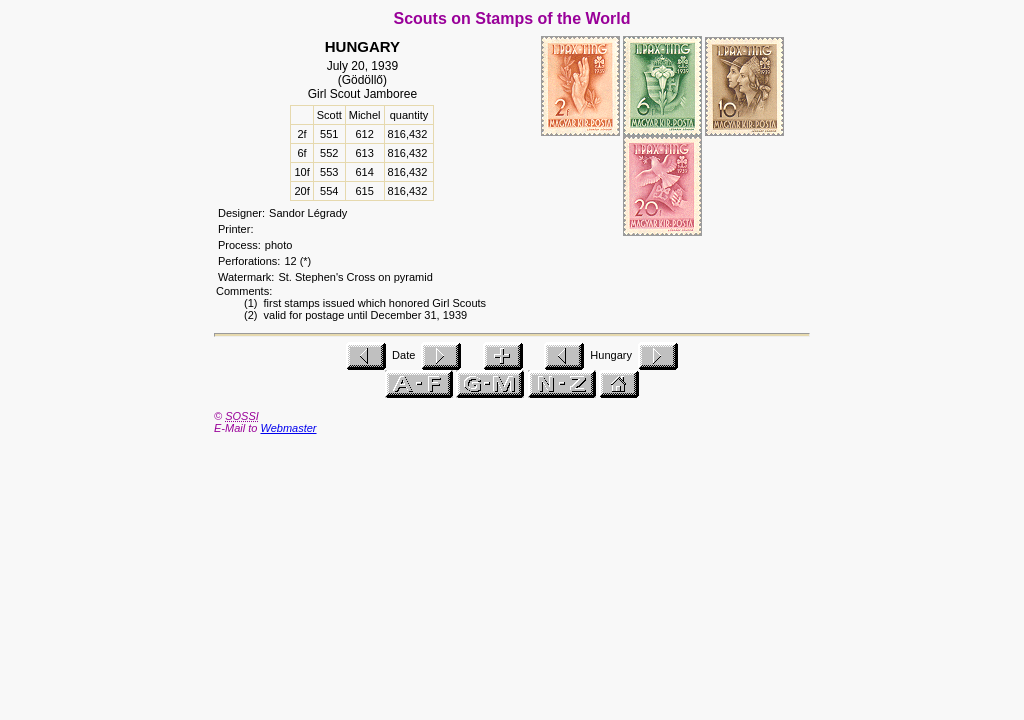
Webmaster (288, 428)
